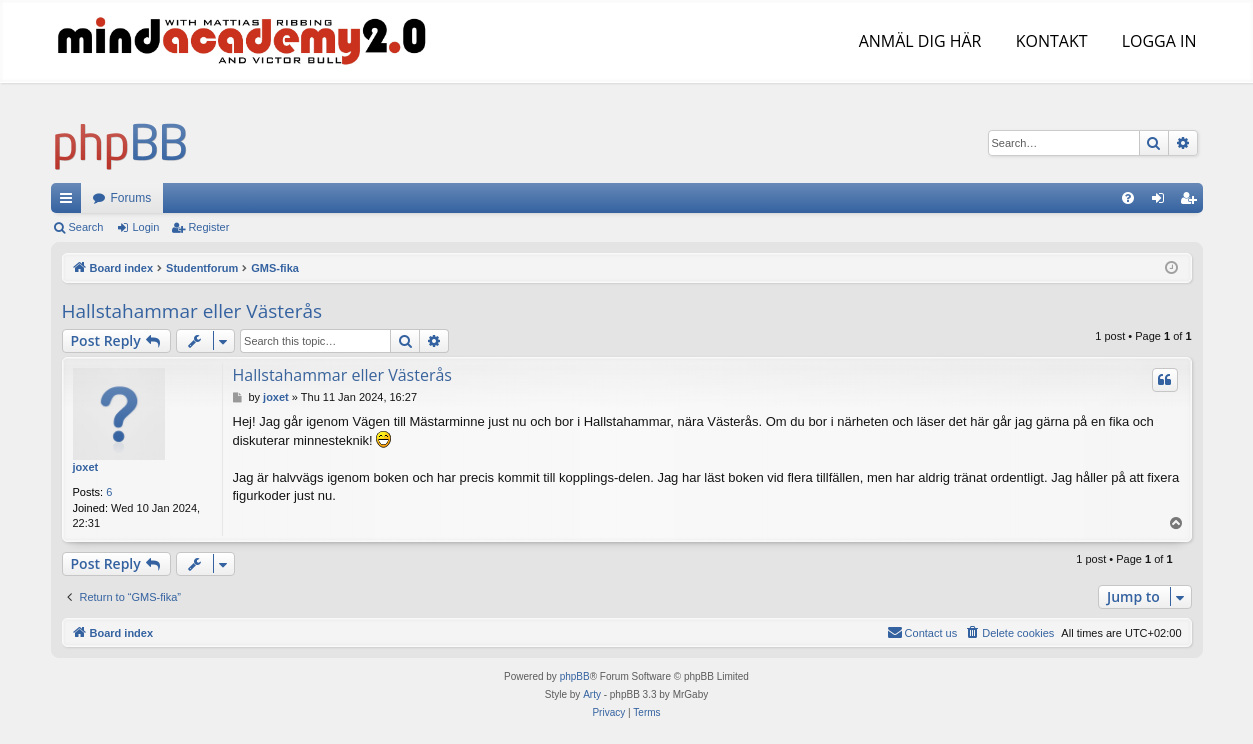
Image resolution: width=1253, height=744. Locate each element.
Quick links (70, 202)
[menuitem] (1128, 198)
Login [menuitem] (1161, 202)
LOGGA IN (1156, 41)
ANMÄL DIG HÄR (918, 41)
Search (86, 227)
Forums (131, 198)
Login (145, 227)
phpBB (575, 676)
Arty (592, 694)
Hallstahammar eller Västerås (192, 311)
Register (208, 227)
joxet (86, 467)
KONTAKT (1050, 41)
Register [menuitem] (1191, 202)
